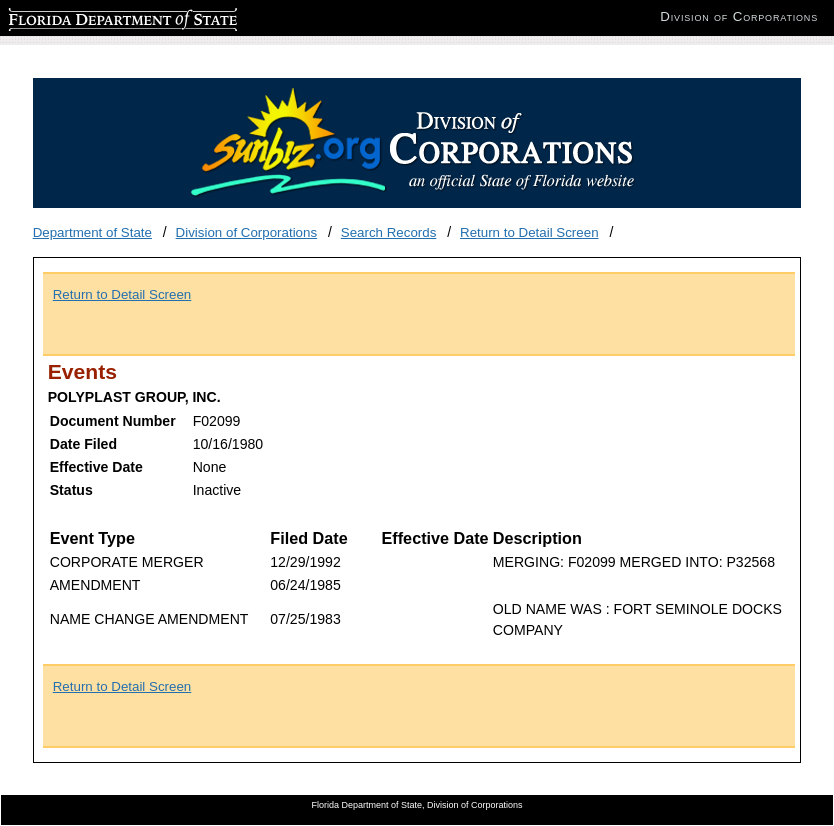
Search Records (389, 232)
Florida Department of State (90, 16)
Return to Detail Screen (529, 232)
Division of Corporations (247, 232)
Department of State (92, 232)
